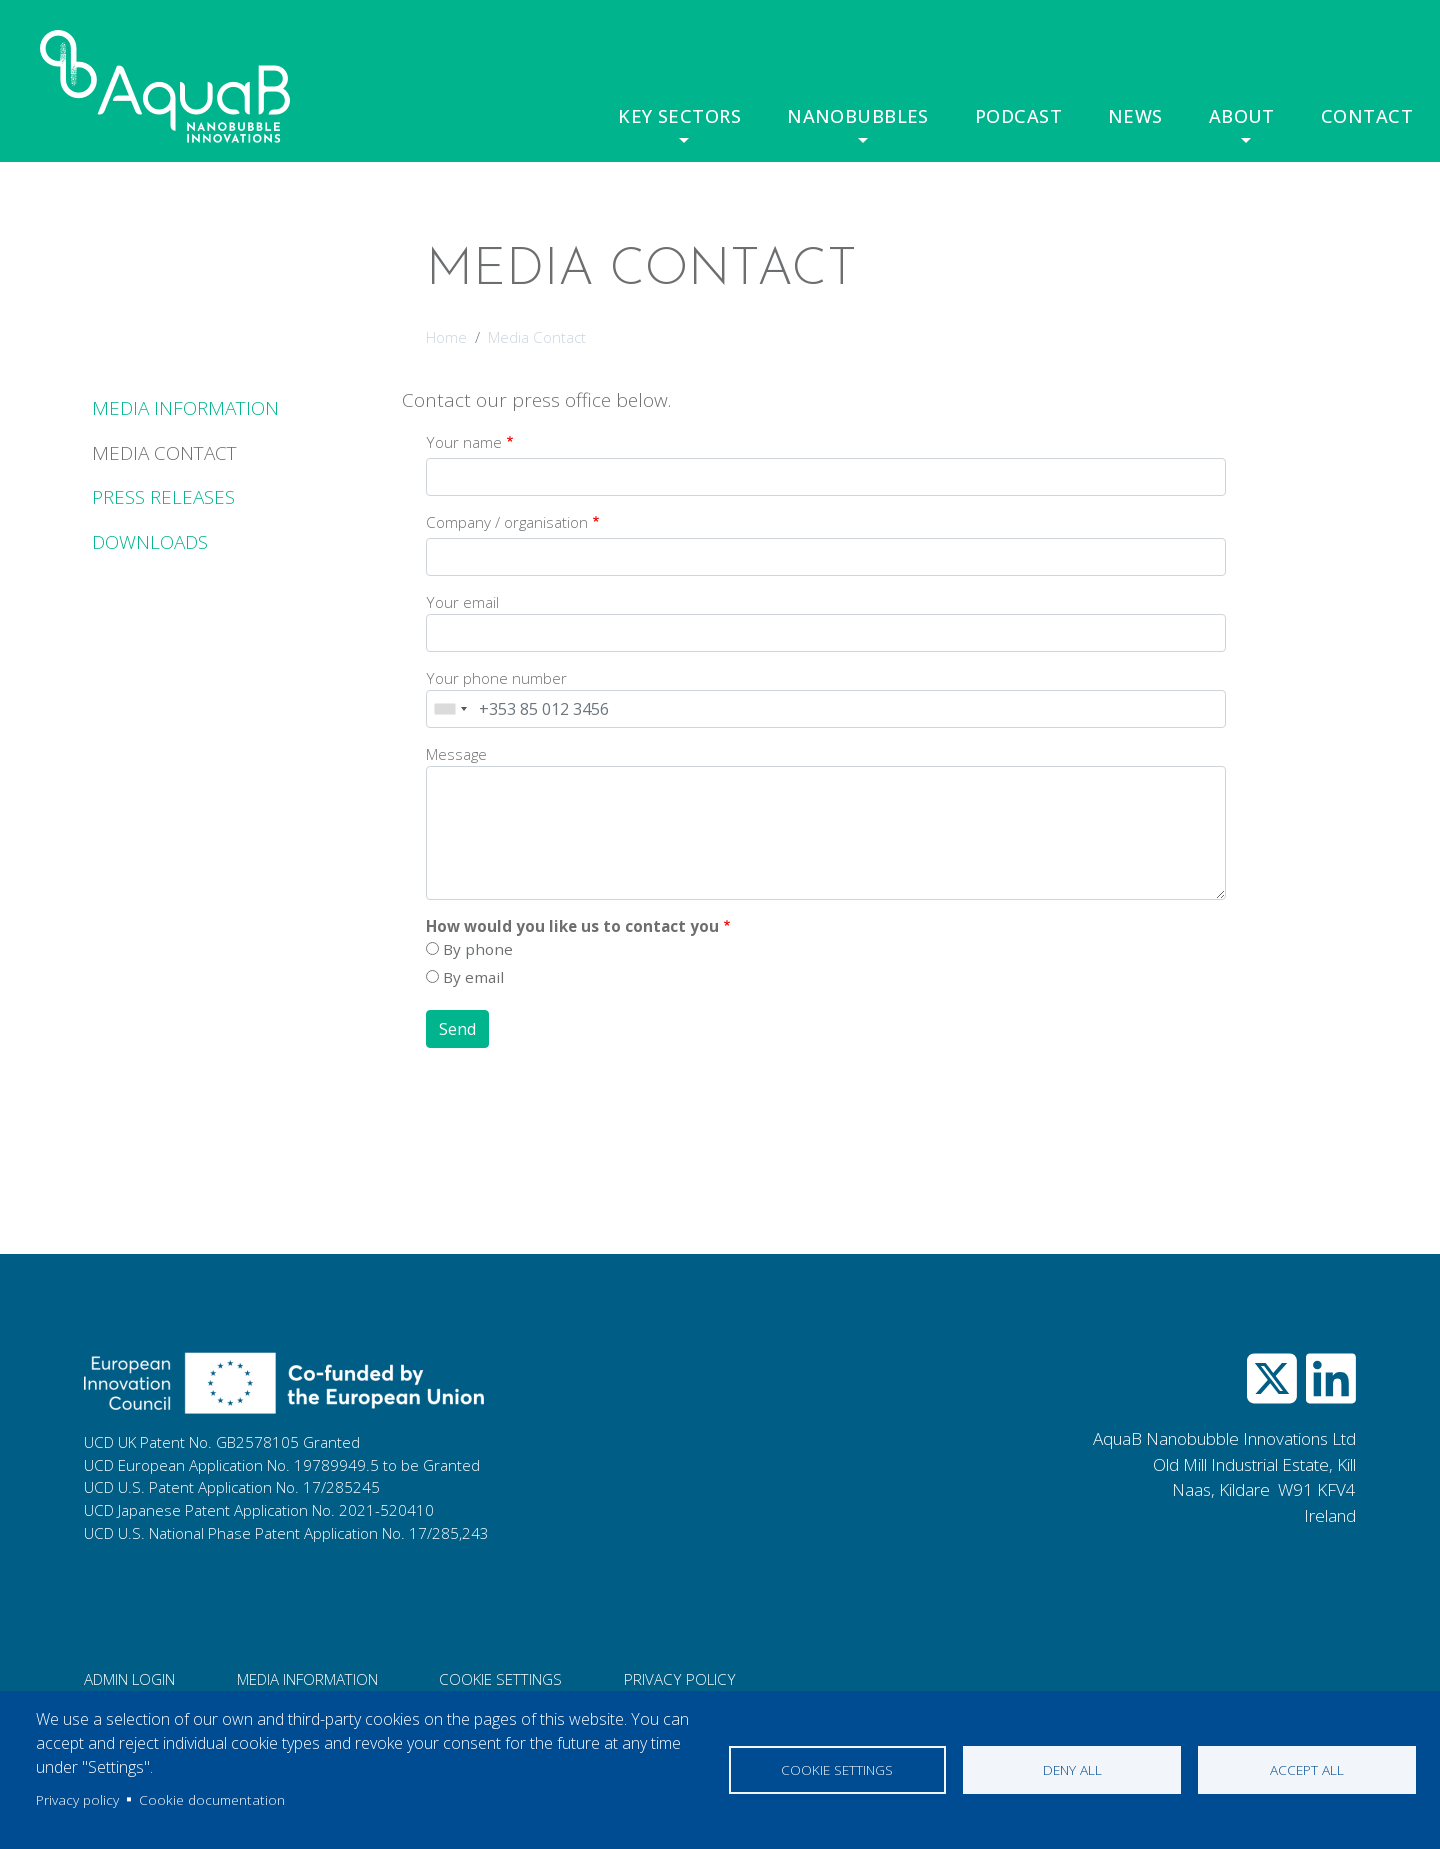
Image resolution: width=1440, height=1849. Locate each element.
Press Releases (163, 497)
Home (446, 337)
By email (473, 977)
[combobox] (450, 709)
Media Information (185, 408)
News (1137, 116)
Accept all (1307, 1769)
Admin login (129, 1679)
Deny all (1072, 1769)
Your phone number (496, 678)
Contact (1368, 116)
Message (456, 754)
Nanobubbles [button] (861, 116)
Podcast (1021, 116)
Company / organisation (507, 522)
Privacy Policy (680, 1679)
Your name (464, 442)
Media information (307, 1679)
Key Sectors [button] (684, 116)
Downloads (150, 542)
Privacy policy (77, 1799)
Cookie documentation (212, 1799)
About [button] (1243, 116)
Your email (462, 602)
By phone (478, 949)
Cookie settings (837, 1769)
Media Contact (164, 453)
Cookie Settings (500, 1679)
